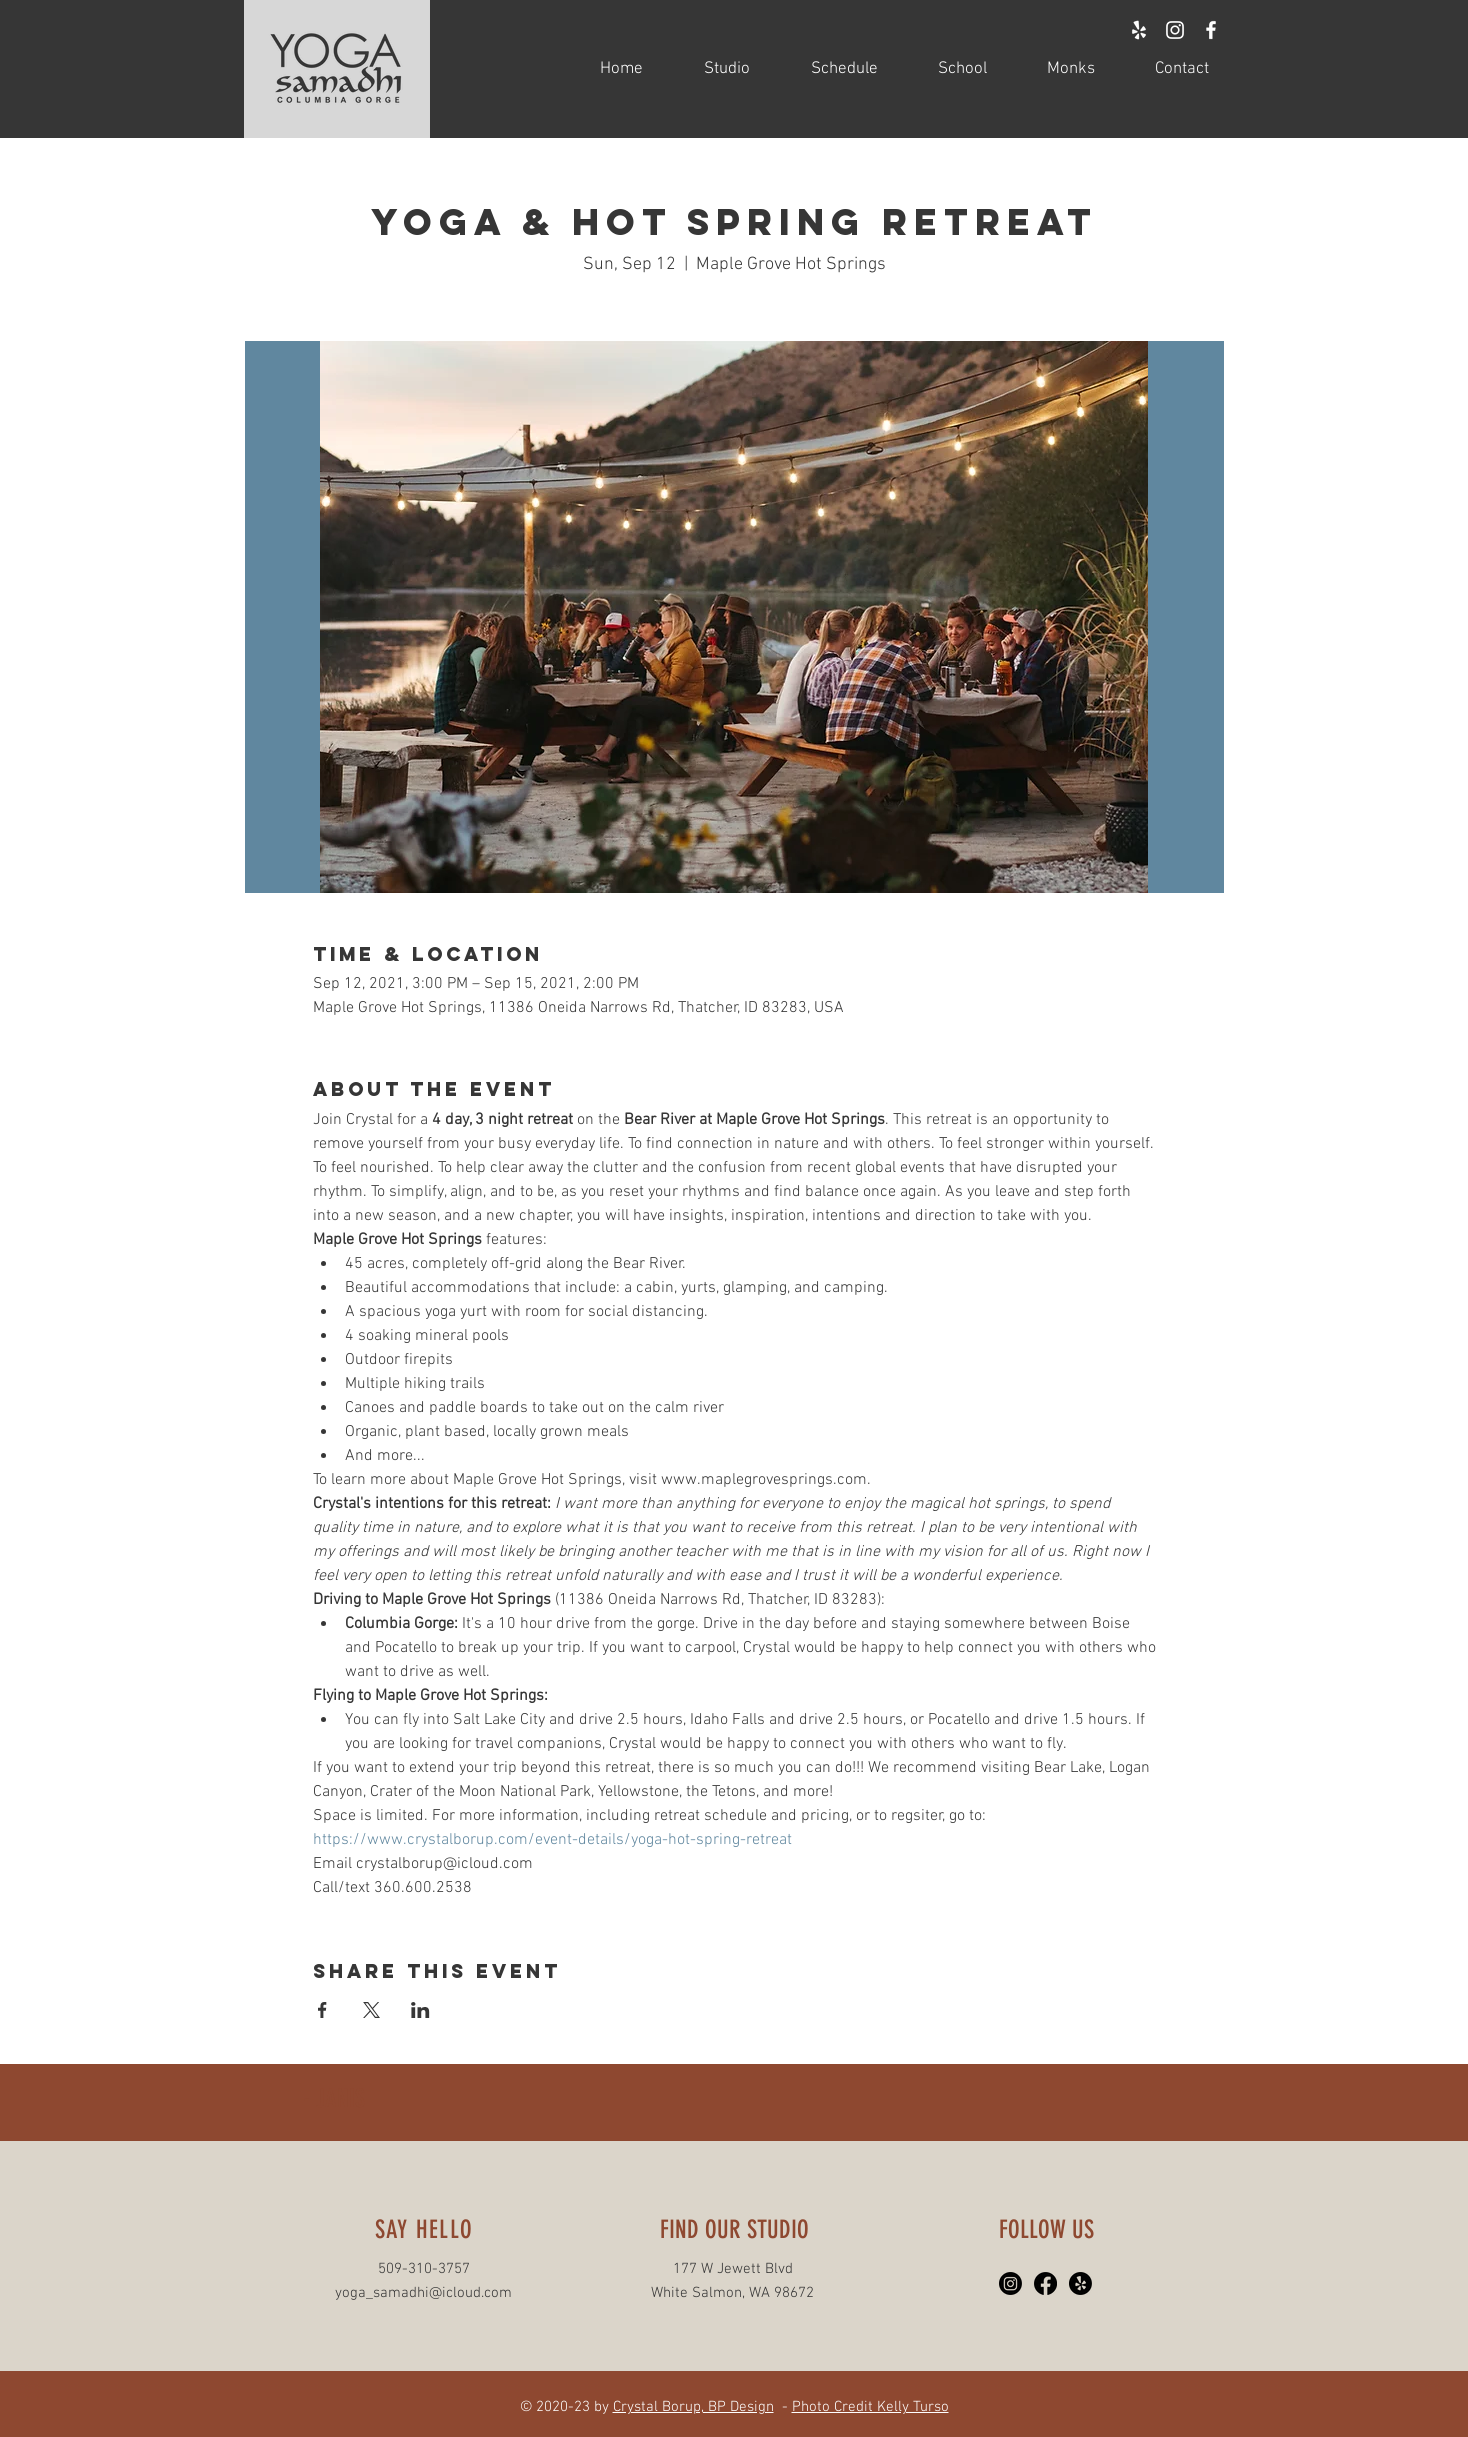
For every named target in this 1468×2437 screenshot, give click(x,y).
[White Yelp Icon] (1139, 30)
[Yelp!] (1080, 2283)
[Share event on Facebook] (322, 2010)
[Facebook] (1045, 2283)
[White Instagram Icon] (1175, 30)
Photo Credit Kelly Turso (870, 2407)
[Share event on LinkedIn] (420, 2010)
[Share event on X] (371, 2010)
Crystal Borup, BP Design (693, 2407)
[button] (711, 69)
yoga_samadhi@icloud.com (423, 2293)
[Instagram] (1010, 2283)
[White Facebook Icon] (1211, 30)
